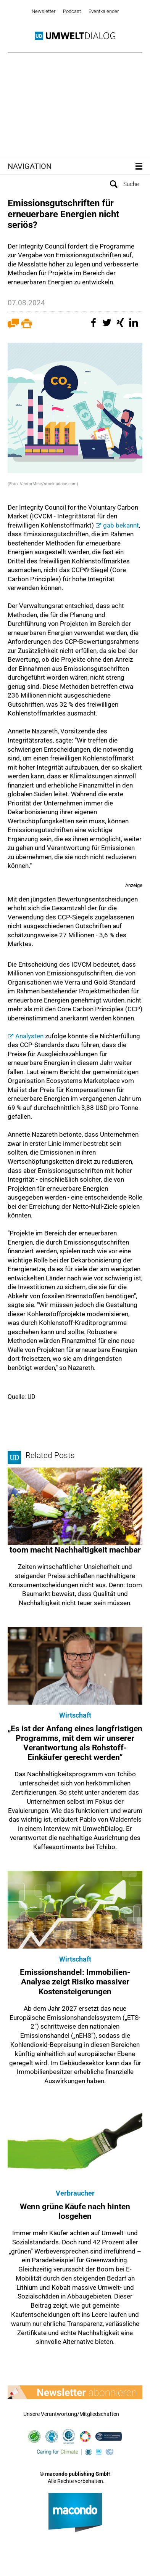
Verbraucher (75, 2193)
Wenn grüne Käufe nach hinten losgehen (75, 2211)
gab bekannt (121, 525)
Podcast (72, 11)
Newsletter (43, 11)
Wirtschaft (75, 1715)
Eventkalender (104, 11)
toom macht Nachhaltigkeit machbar (75, 1549)
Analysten (29, 1036)
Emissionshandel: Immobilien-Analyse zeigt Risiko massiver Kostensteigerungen (75, 1982)
